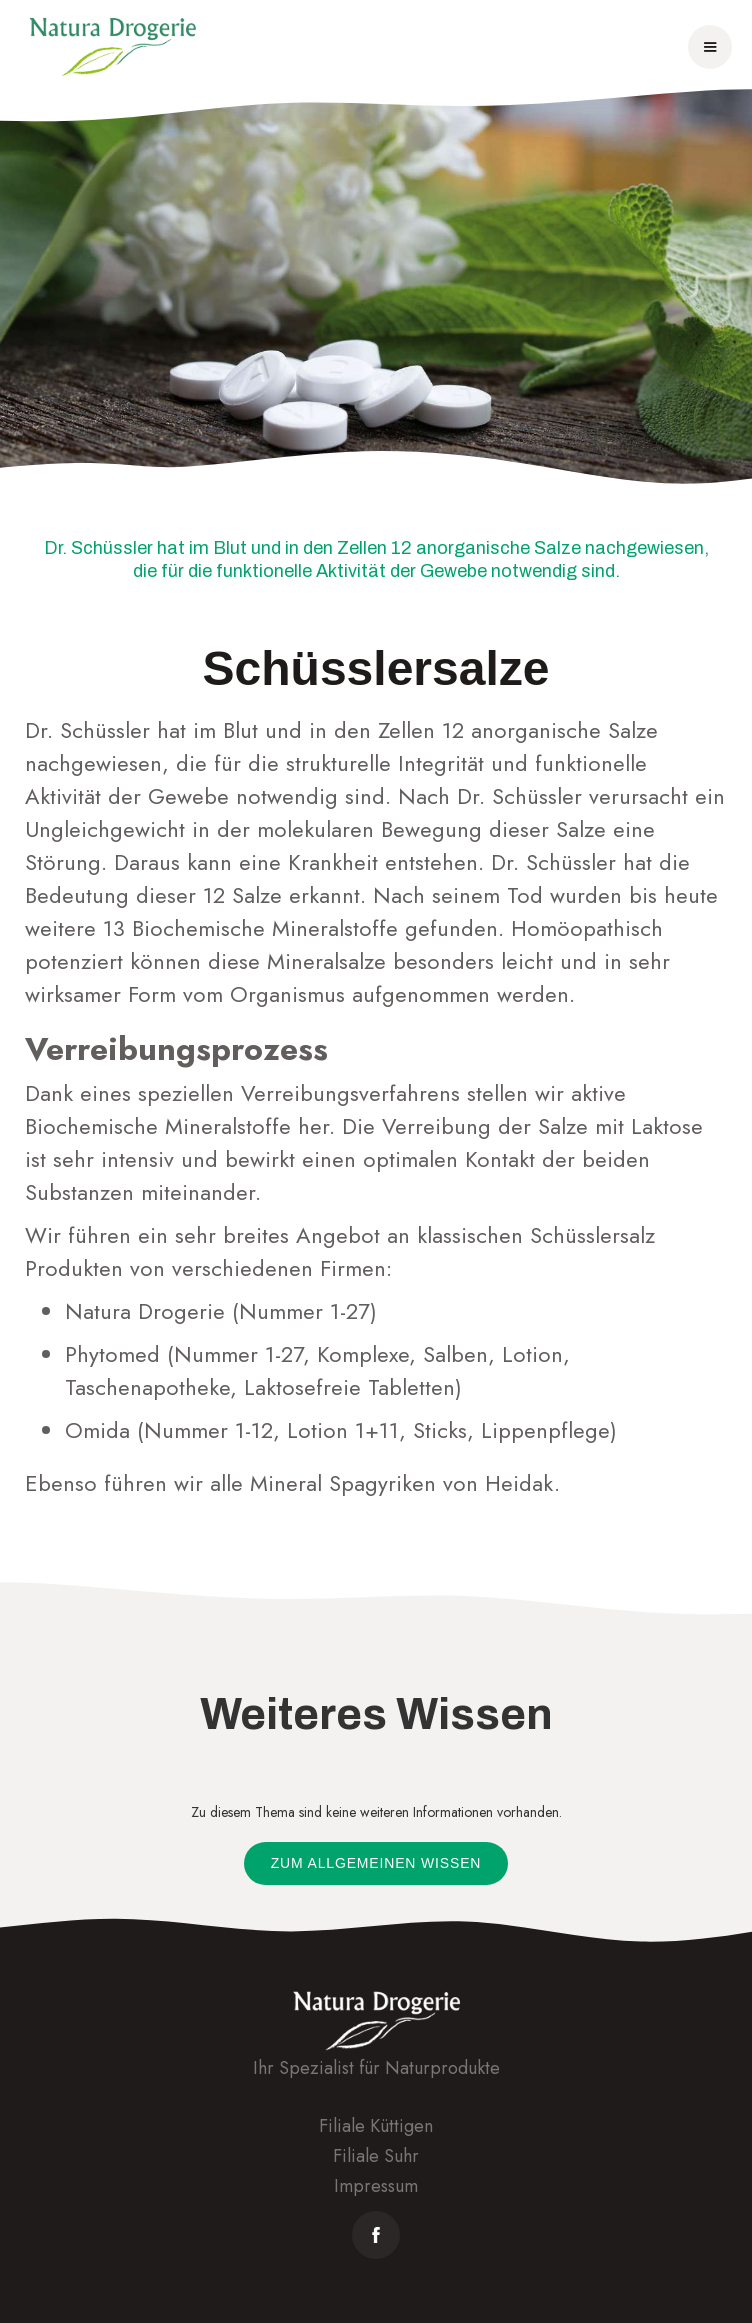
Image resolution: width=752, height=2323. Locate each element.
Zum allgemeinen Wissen (376, 1863)
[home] (112, 47)
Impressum (376, 2186)
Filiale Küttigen (376, 2126)
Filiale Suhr (376, 2156)
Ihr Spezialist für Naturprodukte (376, 2068)
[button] (710, 47)
